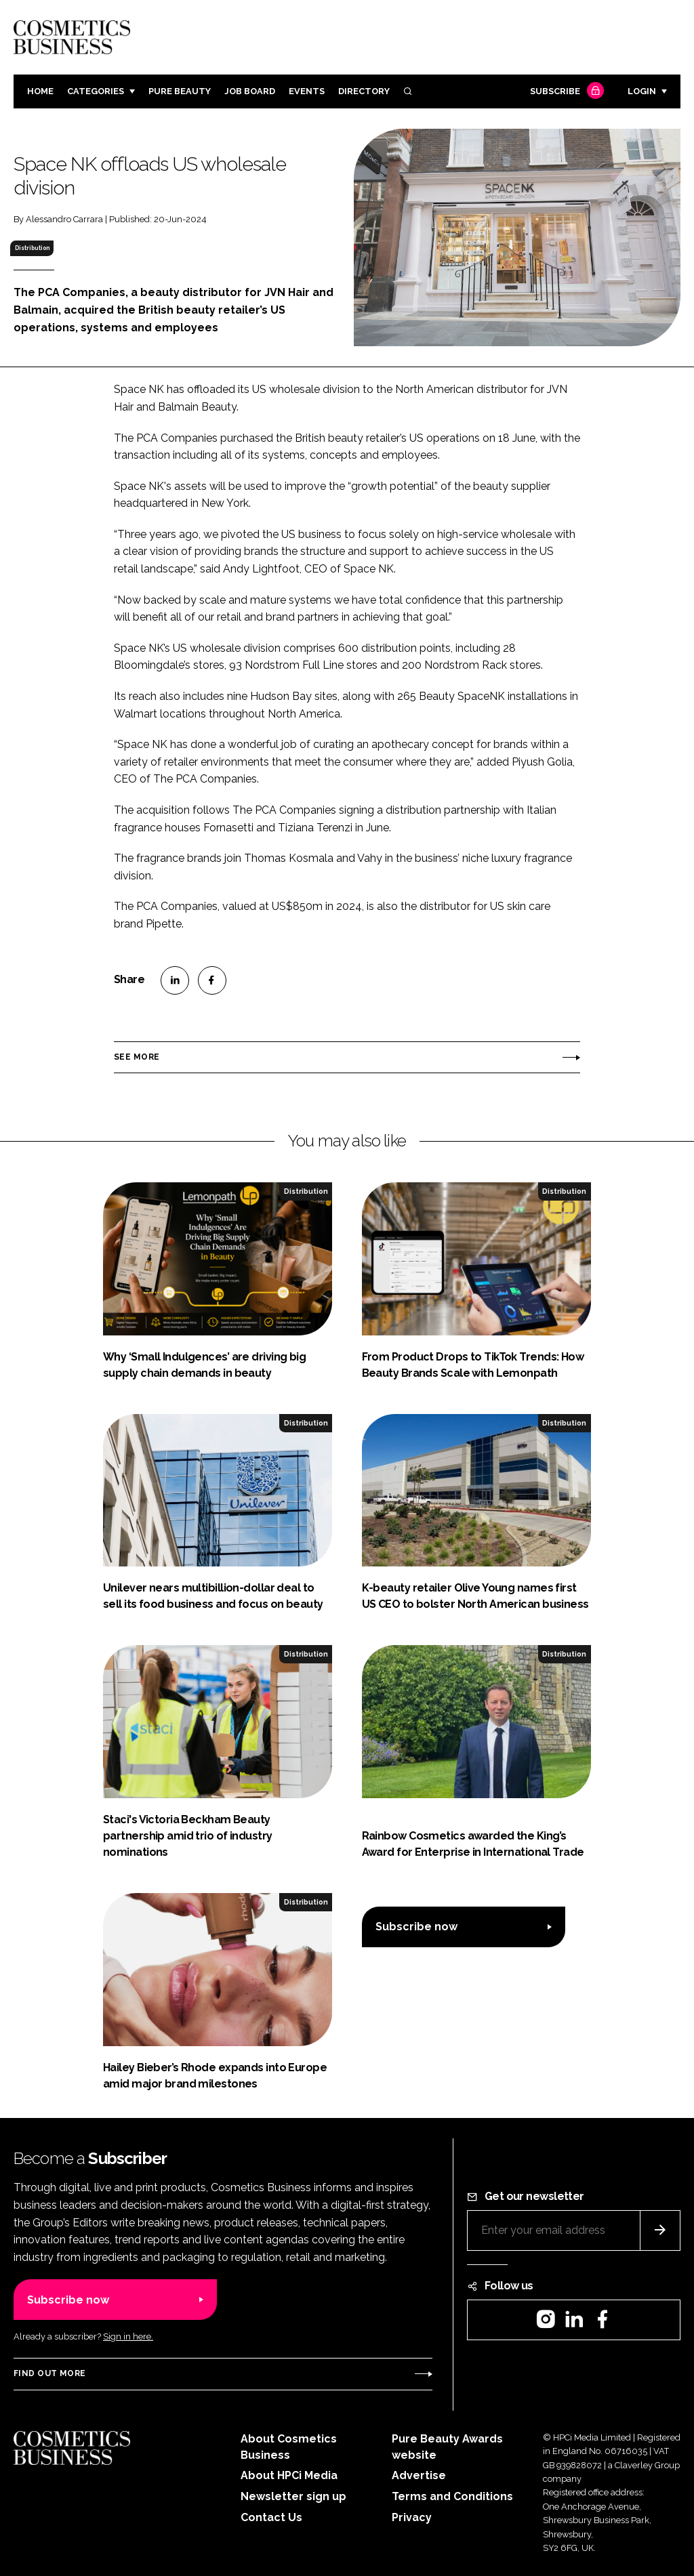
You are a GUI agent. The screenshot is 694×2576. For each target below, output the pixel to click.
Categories (95, 91)
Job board (249, 91)
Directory (364, 91)
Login (642, 91)
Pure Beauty (179, 91)
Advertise (419, 2475)
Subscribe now (416, 1926)
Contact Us (271, 2517)
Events (307, 91)
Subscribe (565, 91)
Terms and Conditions (452, 2496)
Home (40, 91)
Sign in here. (128, 2336)
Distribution (32, 248)
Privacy (412, 2517)
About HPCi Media (289, 2475)
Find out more (49, 2373)
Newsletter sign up (293, 2496)
